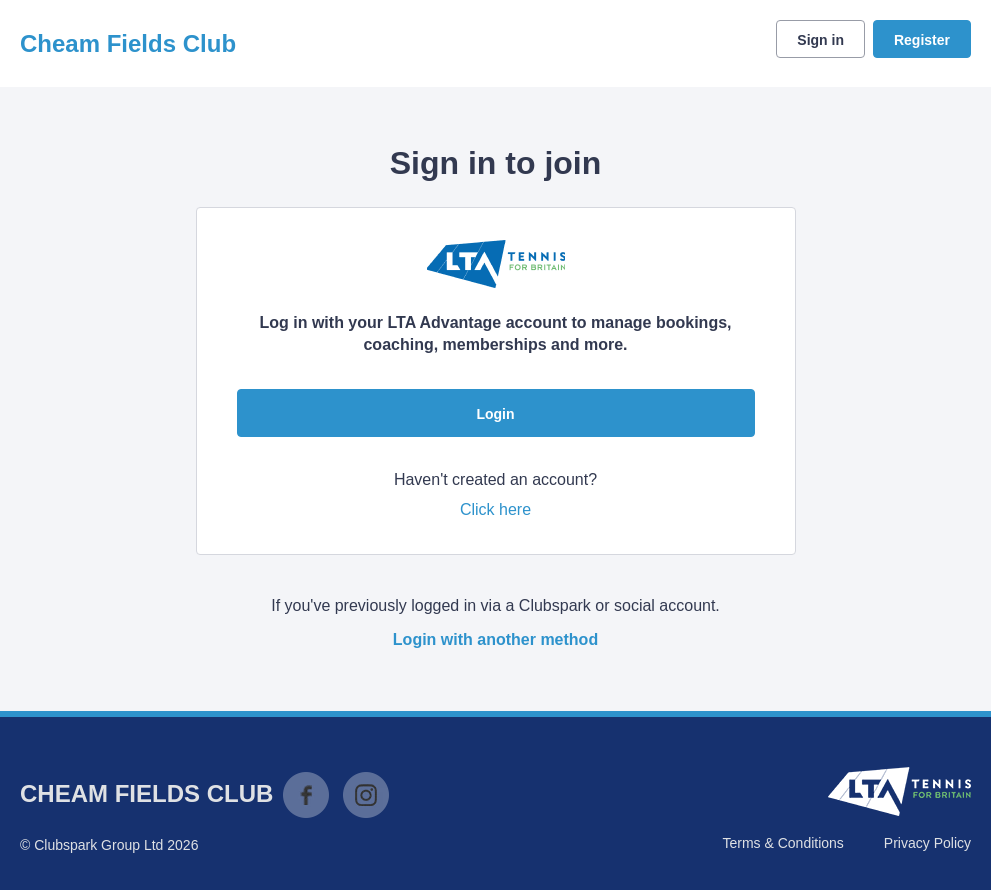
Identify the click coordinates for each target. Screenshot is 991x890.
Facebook (306, 795)
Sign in (820, 40)
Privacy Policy (927, 843)
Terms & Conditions (782, 843)
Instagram (366, 795)
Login (495, 414)
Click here (495, 509)
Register (922, 40)
